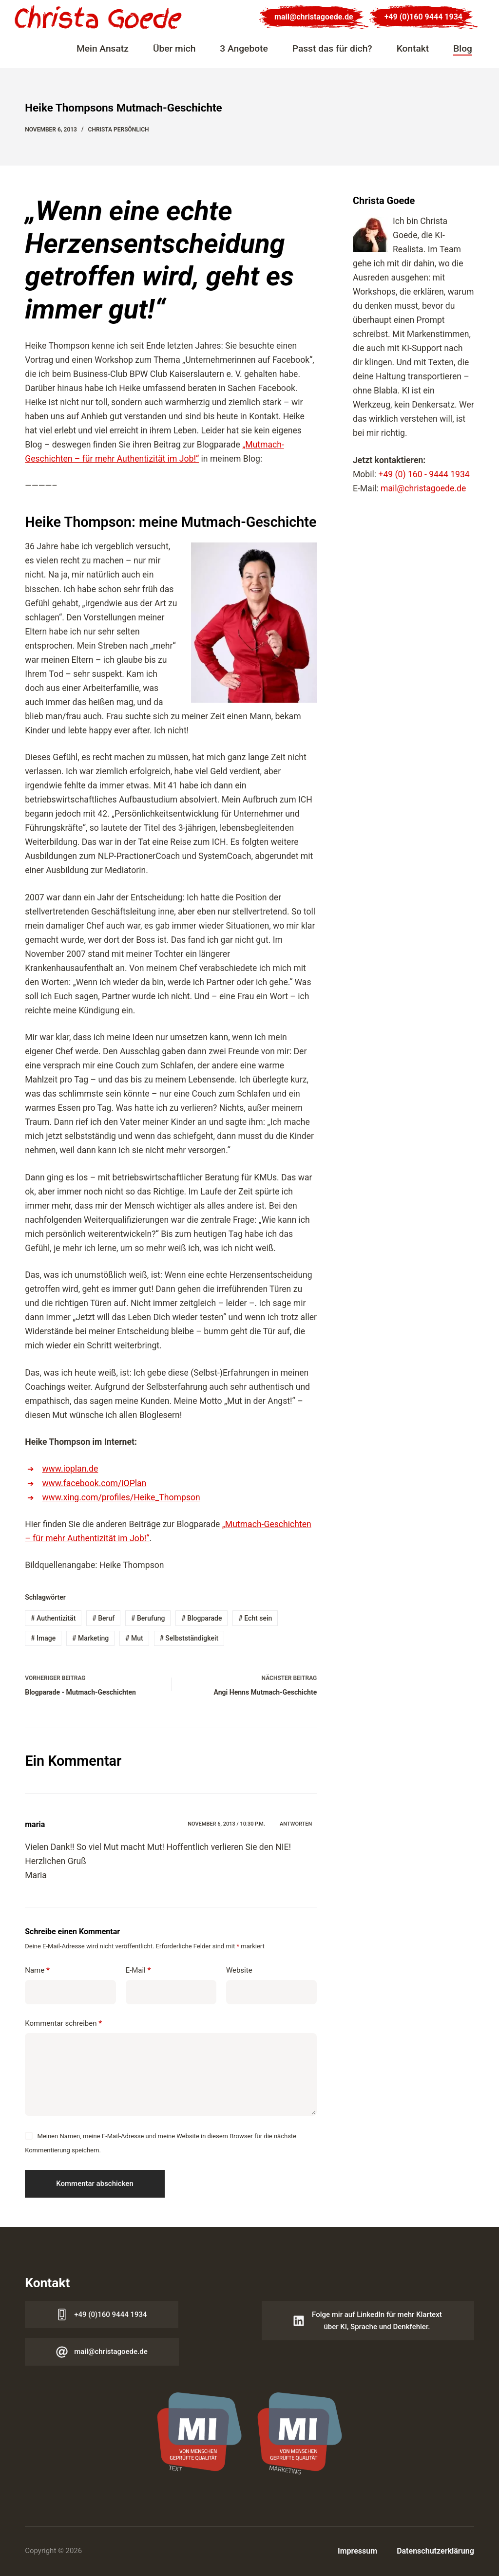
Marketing (90, 1638)
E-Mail (138, 1970)
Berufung (148, 1618)
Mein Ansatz (103, 48)
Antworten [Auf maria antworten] (296, 1824)
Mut (134, 1638)
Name (37, 1970)
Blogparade (201, 1618)
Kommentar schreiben (63, 2023)
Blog (462, 48)
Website (239, 1970)
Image (43, 1638)
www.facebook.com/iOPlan (94, 1483)
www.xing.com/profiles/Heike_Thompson (121, 1497)
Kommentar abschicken (95, 2183)
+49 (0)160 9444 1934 (423, 16)
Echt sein (255, 1618)
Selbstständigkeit (188, 1638)
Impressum (357, 2551)
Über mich (174, 48)
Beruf (103, 1618)
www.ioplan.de (70, 1469)
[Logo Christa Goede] (98, 17)
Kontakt (413, 48)
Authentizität (53, 1618)
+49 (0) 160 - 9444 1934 (423, 474)
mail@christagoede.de (313, 16)
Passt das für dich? (332, 48)
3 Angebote (244, 48)
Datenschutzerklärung (435, 2551)
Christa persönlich (118, 129)
